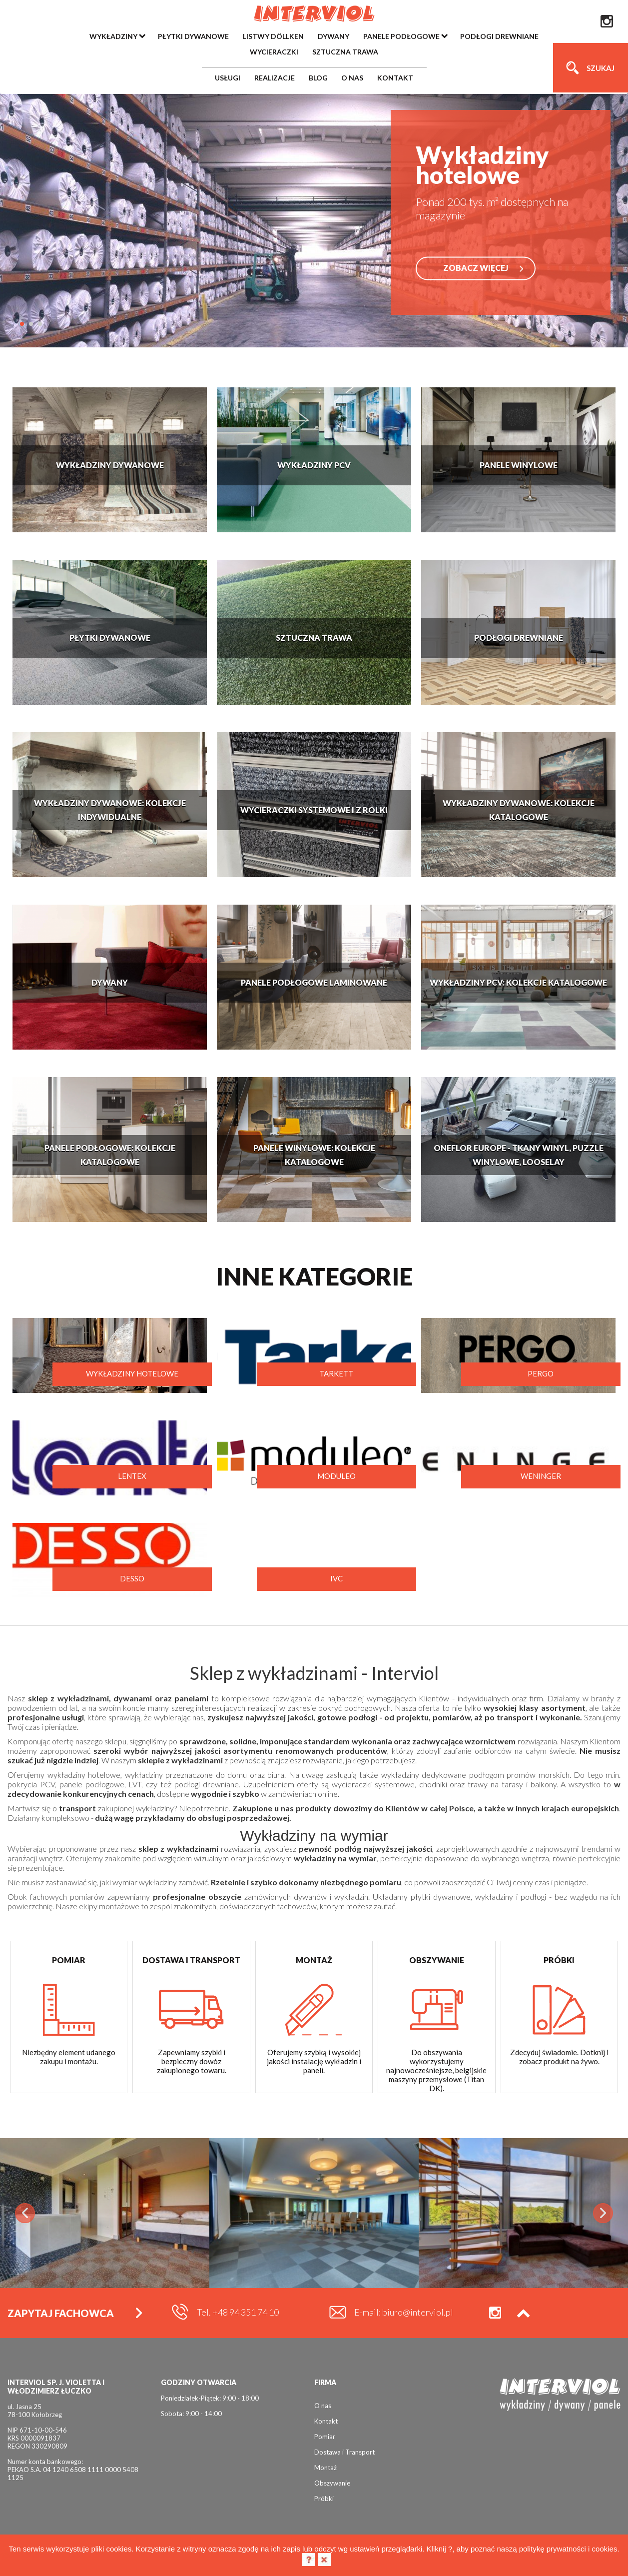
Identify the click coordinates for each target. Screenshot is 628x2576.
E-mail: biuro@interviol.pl (403, 2312)
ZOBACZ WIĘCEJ (476, 267)
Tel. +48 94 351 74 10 (238, 2312)
